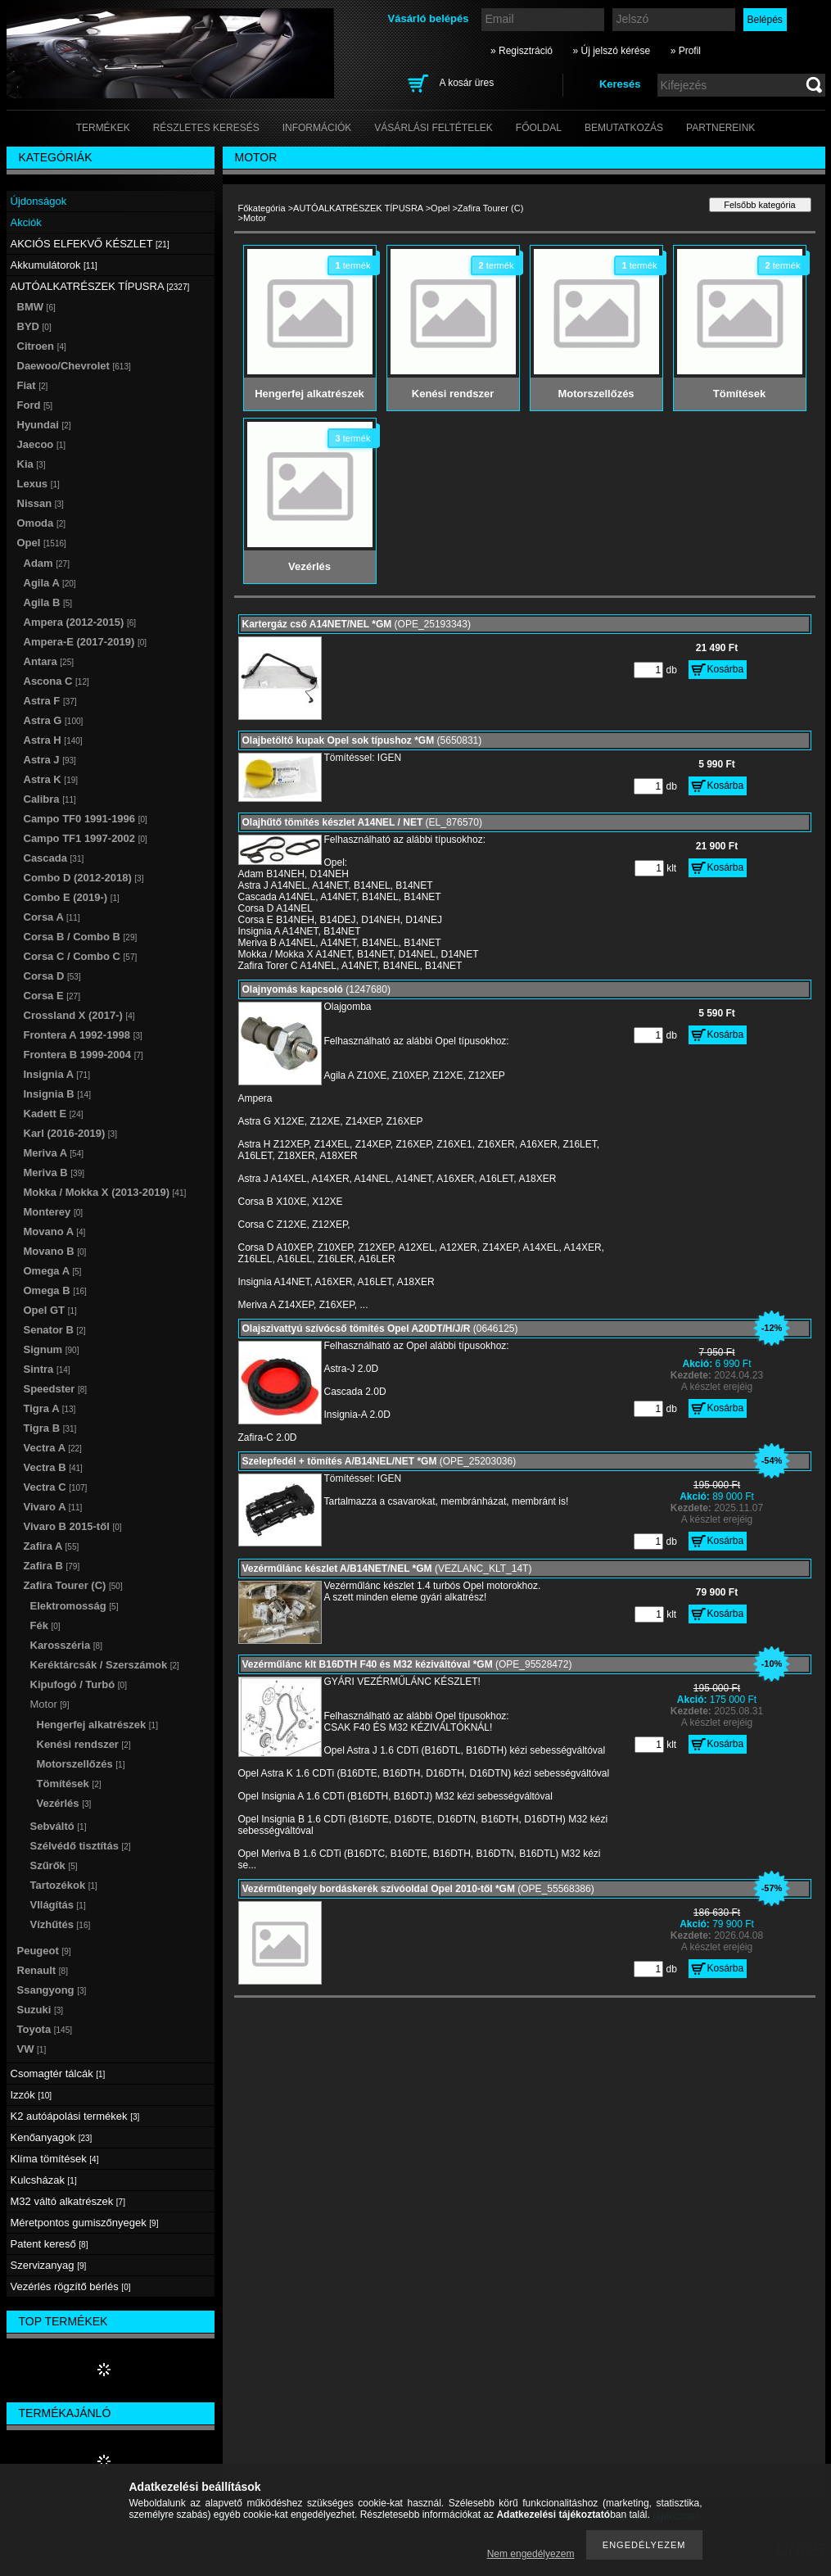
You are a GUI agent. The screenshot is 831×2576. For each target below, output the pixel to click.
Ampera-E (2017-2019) (85, 642)
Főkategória (262, 208)
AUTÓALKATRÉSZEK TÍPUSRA (358, 208)
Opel (440, 208)
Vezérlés (64, 1803)
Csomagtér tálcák (58, 2073)
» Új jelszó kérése (611, 51)
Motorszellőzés (81, 1764)
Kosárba (725, 669)
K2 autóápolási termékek (75, 2116)
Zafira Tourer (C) (490, 208)
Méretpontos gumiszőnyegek (85, 2222)
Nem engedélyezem (531, 2554)
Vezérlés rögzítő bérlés (71, 2286)
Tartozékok (63, 1885)
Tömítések (69, 1783)
